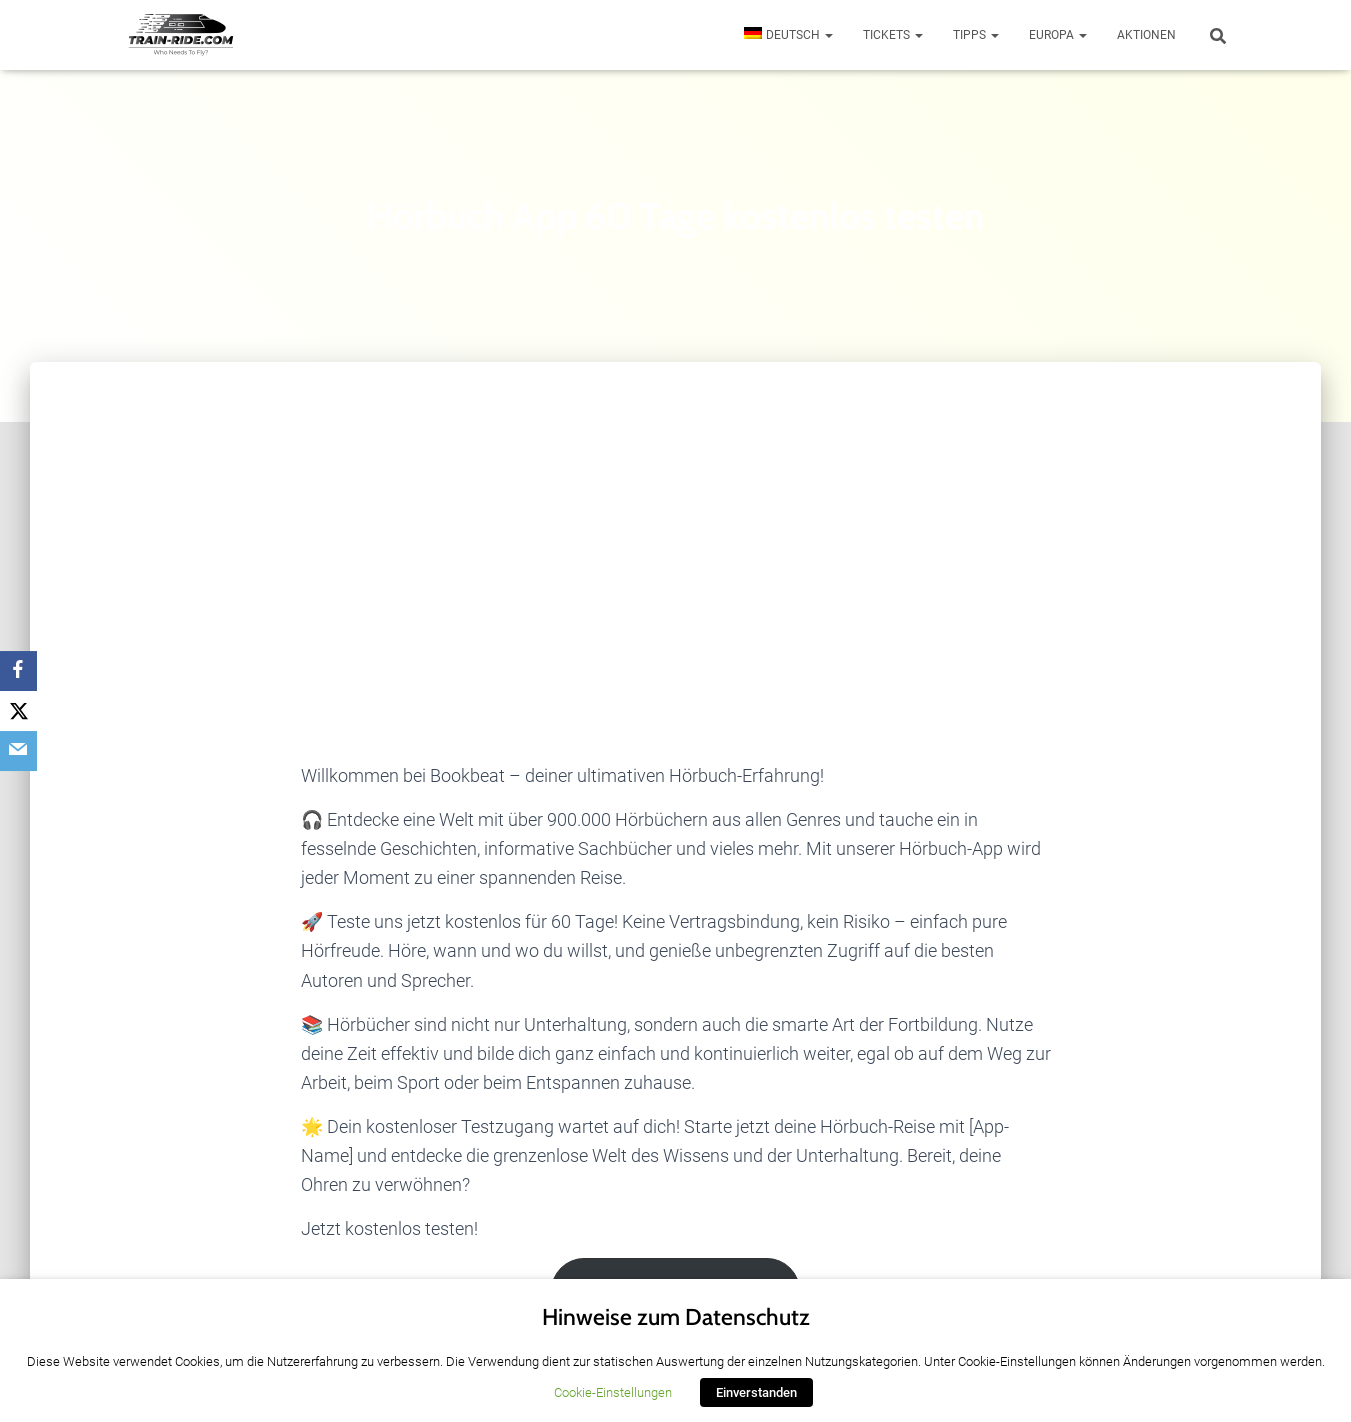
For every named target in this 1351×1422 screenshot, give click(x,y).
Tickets (893, 35)
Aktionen (1146, 35)
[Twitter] (20, 711)
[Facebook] (20, 671)
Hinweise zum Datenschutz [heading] (676, 1317)
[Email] (20, 751)
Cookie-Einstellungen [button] (613, 1392)
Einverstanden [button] (756, 1392)
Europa (1058, 35)
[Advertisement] (676, 512)
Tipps (976, 35)
